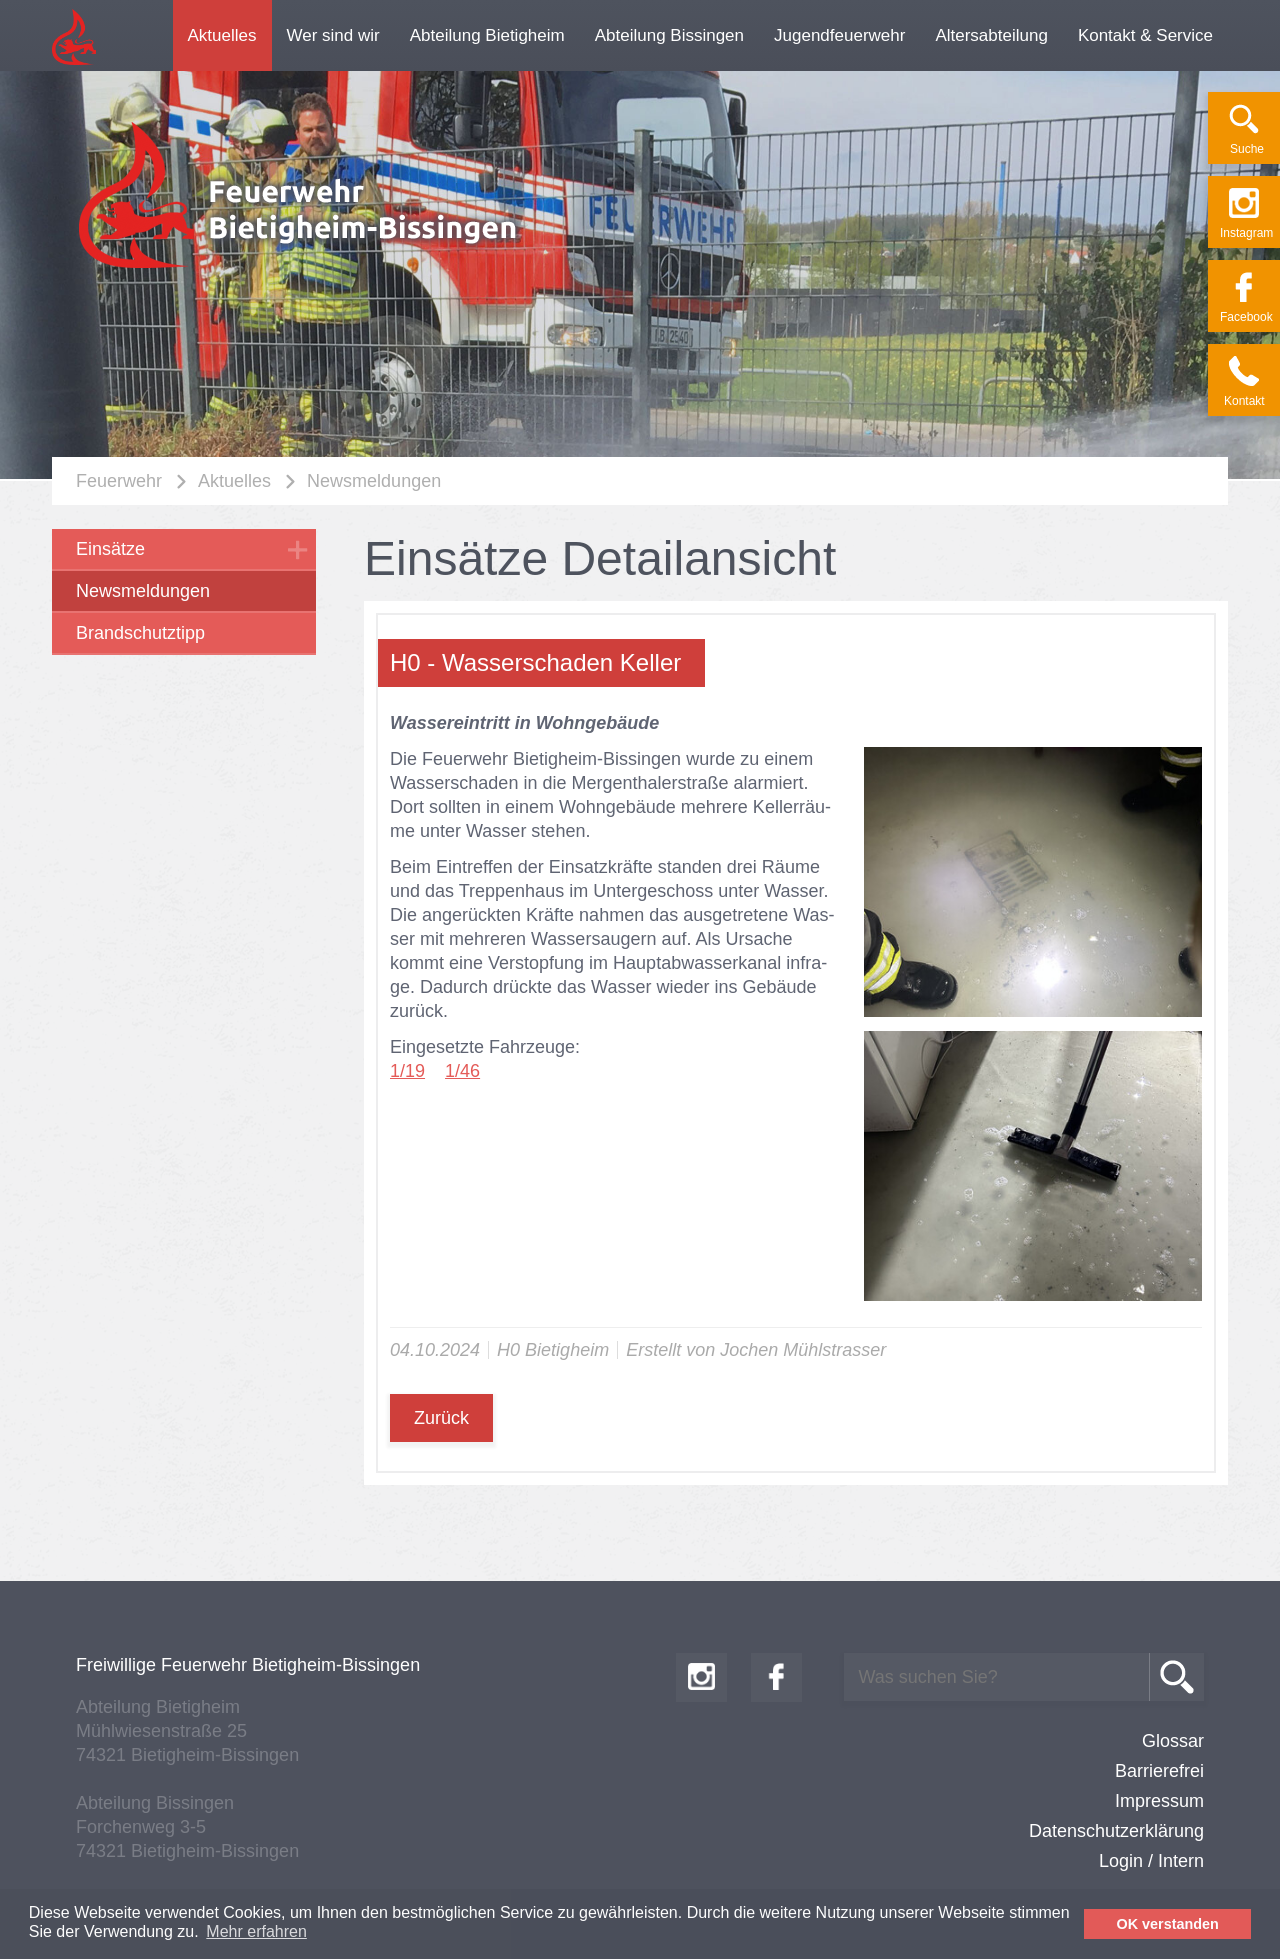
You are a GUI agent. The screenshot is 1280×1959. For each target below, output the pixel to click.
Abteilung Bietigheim (487, 35)
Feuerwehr (119, 481)
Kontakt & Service (1145, 35)
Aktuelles (222, 35)
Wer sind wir (333, 35)
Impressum (1159, 1801)
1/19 (407, 1071)
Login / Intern (1151, 1861)
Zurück (441, 1418)
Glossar (1173, 1741)
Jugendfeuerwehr (839, 35)
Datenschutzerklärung (1116, 1831)
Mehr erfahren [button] (256, 1931)
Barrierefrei (1159, 1771)
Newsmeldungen (374, 481)
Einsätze (110, 549)
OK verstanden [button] (1168, 1924)
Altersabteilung (991, 35)
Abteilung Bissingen (669, 35)
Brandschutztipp (140, 633)
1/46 (462, 1071)
